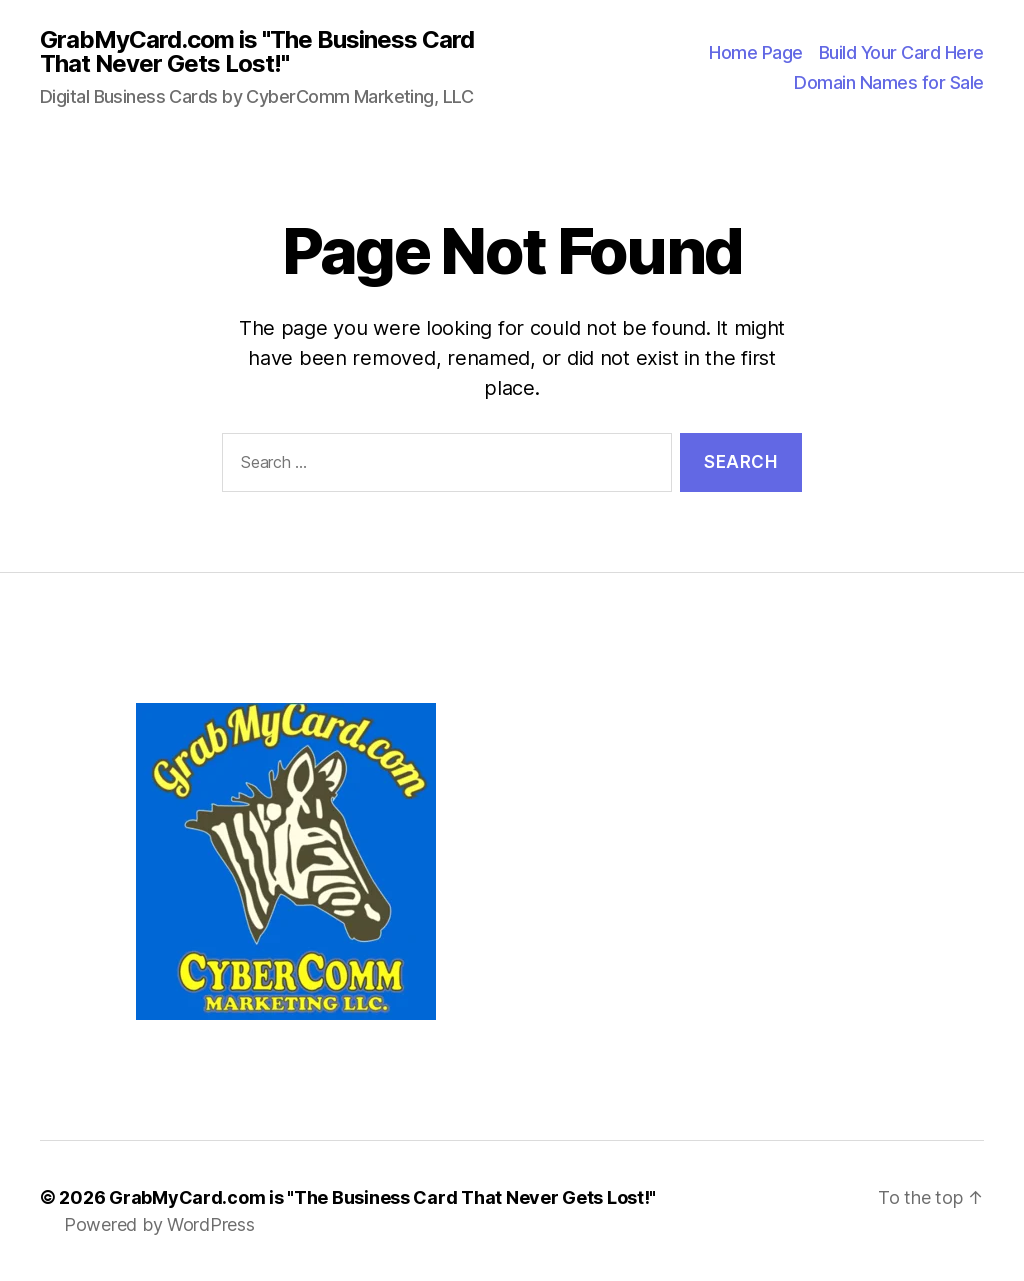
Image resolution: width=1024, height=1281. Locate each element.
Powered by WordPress (159, 1224)
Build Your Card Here (901, 52)
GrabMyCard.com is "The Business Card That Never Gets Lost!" (257, 52)
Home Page (756, 52)
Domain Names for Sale (889, 82)
